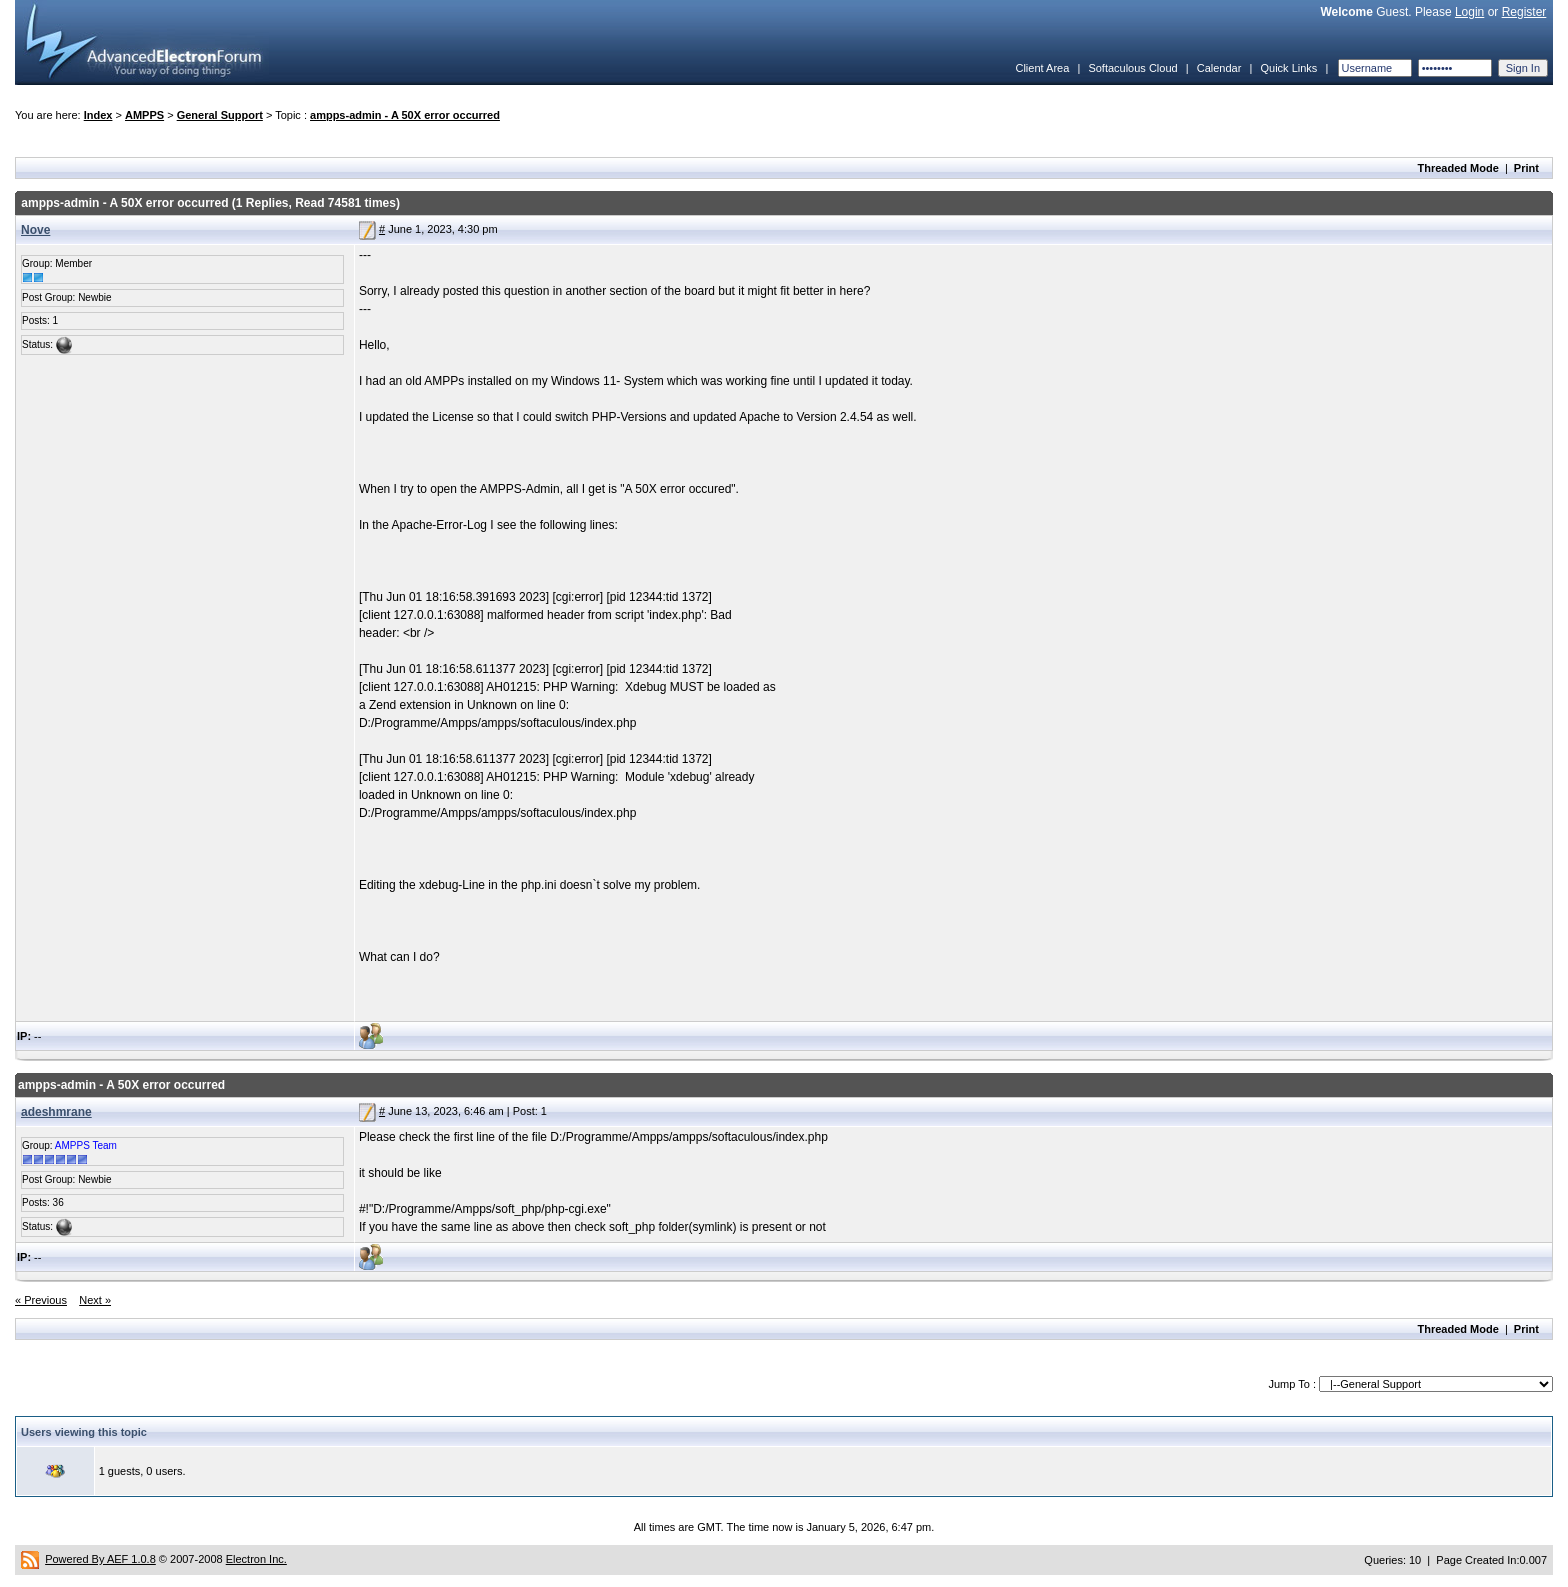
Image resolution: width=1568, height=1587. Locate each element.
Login (1469, 12)
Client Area (1042, 68)
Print (1526, 168)
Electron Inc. (256, 1559)
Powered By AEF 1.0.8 (100, 1559)
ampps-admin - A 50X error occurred (405, 115)
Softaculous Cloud (1132, 68)
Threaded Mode (1458, 168)
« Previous (41, 1300)
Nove (35, 230)
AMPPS (144, 115)
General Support (220, 115)
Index (98, 115)
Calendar (1219, 68)
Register (1524, 12)
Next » (95, 1300)
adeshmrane (56, 1112)
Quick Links (1288, 68)
